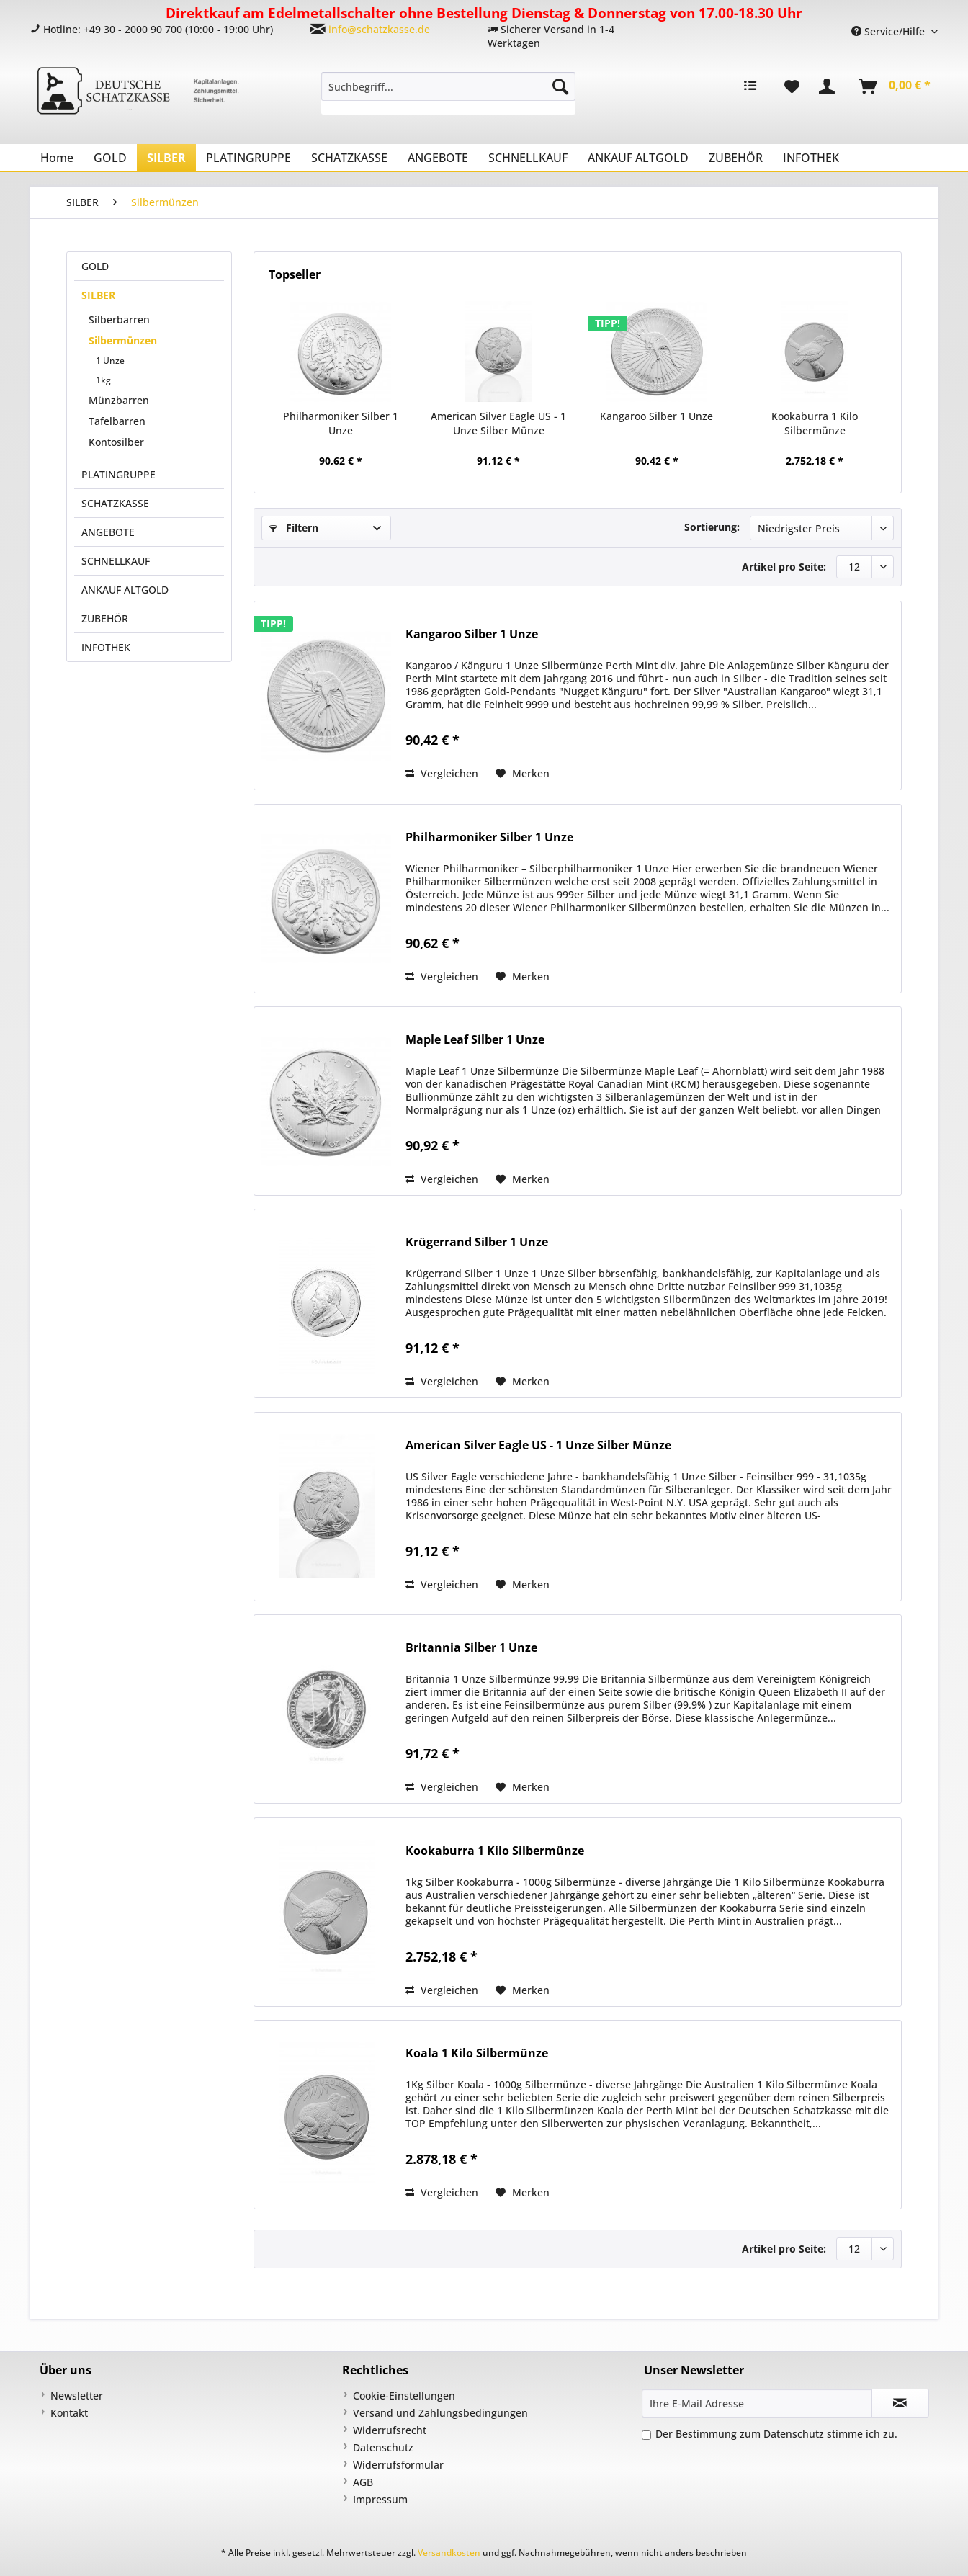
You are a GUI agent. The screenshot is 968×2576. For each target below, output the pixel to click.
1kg (103, 380)
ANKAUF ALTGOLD (125, 589)
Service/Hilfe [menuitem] (889, 31)
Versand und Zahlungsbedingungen (440, 2413)
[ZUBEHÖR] (736, 157)
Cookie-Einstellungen (404, 2395)
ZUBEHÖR (104, 618)
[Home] (57, 157)
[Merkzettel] (792, 86)
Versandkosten (449, 2552)
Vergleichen (441, 773)
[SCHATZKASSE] (349, 157)
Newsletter (76, 2395)
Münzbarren (119, 400)
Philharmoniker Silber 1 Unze (340, 423)
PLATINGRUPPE (118, 474)
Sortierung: (712, 527)
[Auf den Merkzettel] (523, 773)
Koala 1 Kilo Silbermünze (476, 2053)
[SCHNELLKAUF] (528, 157)
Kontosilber (116, 442)
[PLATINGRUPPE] (248, 157)
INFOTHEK (105, 647)
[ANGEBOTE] (438, 157)
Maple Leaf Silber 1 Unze (474, 1039)
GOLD (95, 266)
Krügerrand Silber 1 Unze (476, 1242)
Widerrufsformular (398, 2465)
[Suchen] (560, 86)
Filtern (293, 528)
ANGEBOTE (108, 532)
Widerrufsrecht (389, 2430)
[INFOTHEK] (811, 157)
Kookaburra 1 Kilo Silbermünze (814, 423)
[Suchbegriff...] (448, 86)
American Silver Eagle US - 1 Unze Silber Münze (498, 423)
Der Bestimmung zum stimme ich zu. (776, 2434)
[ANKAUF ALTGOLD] (638, 157)
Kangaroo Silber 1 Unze (656, 416)
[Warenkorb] (895, 86)
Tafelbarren (117, 421)
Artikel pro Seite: (784, 566)
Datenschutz (383, 2447)
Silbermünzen (123, 340)
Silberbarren (119, 319)
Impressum (380, 2499)
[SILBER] (166, 157)
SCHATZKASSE (115, 503)
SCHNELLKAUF (115, 561)
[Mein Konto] (829, 86)
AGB (363, 2482)
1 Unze (110, 360)
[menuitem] (448, 93)
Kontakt (69, 2413)
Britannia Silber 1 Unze (471, 1647)
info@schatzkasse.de (379, 29)
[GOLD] (110, 157)
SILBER (98, 295)
